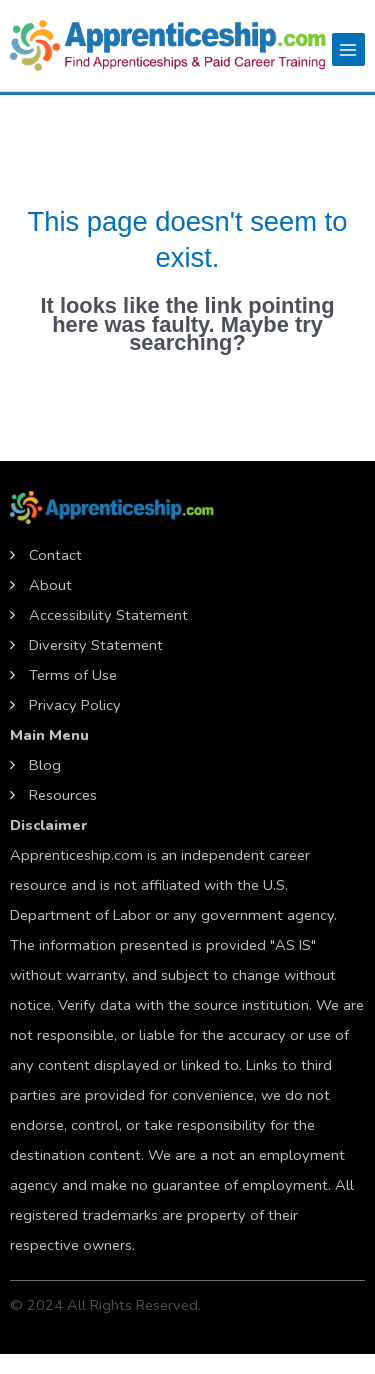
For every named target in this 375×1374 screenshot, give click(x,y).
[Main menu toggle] (348, 49)
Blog (45, 765)
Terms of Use (73, 675)
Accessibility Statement (108, 615)
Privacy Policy (75, 705)
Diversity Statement (96, 645)
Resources (63, 795)
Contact (55, 555)
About (50, 585)
